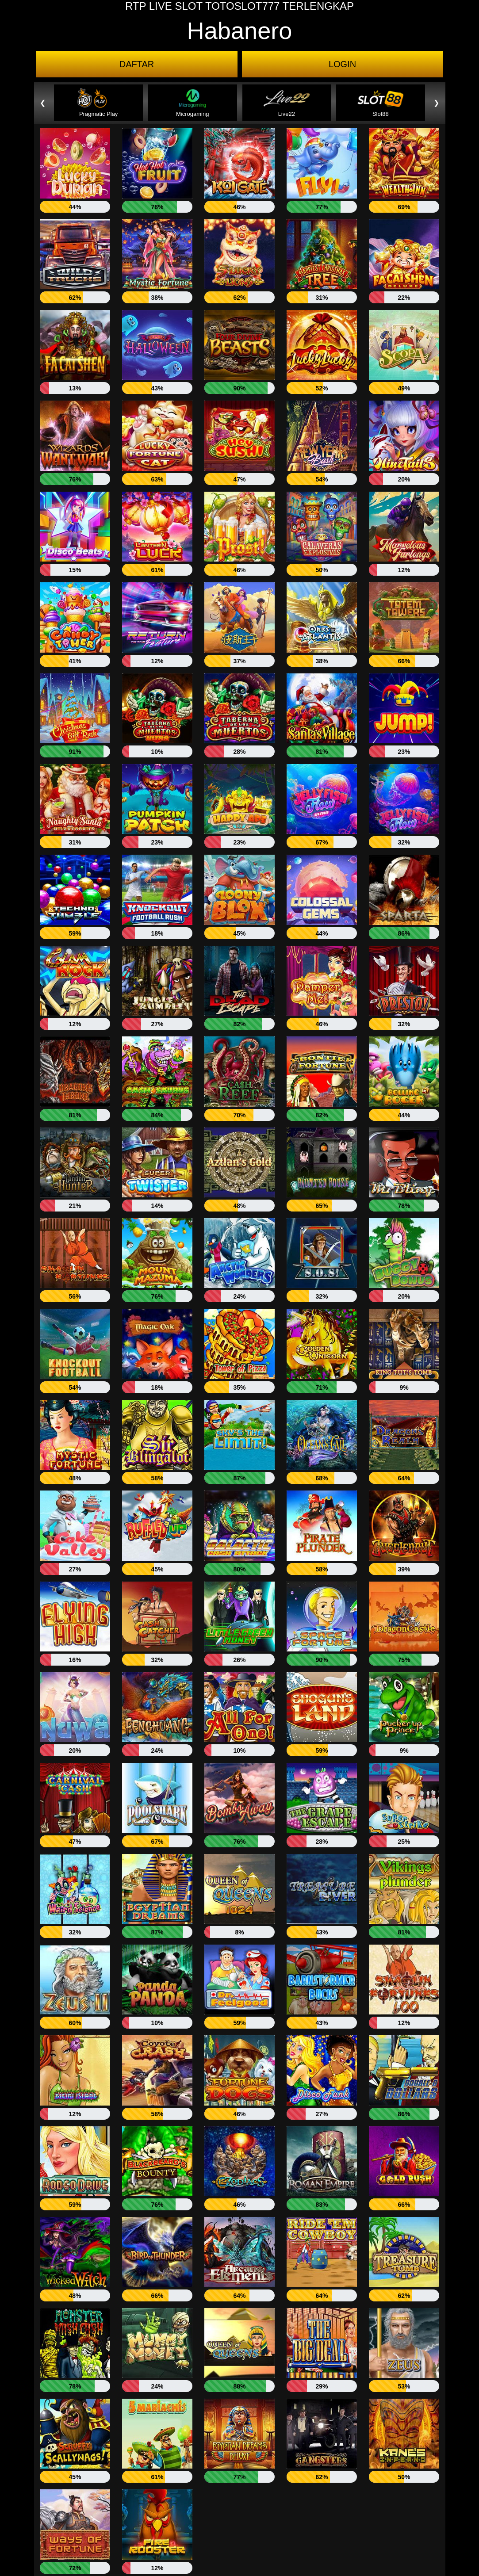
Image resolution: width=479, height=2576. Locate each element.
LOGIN (342, 64)
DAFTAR (136, 64)
